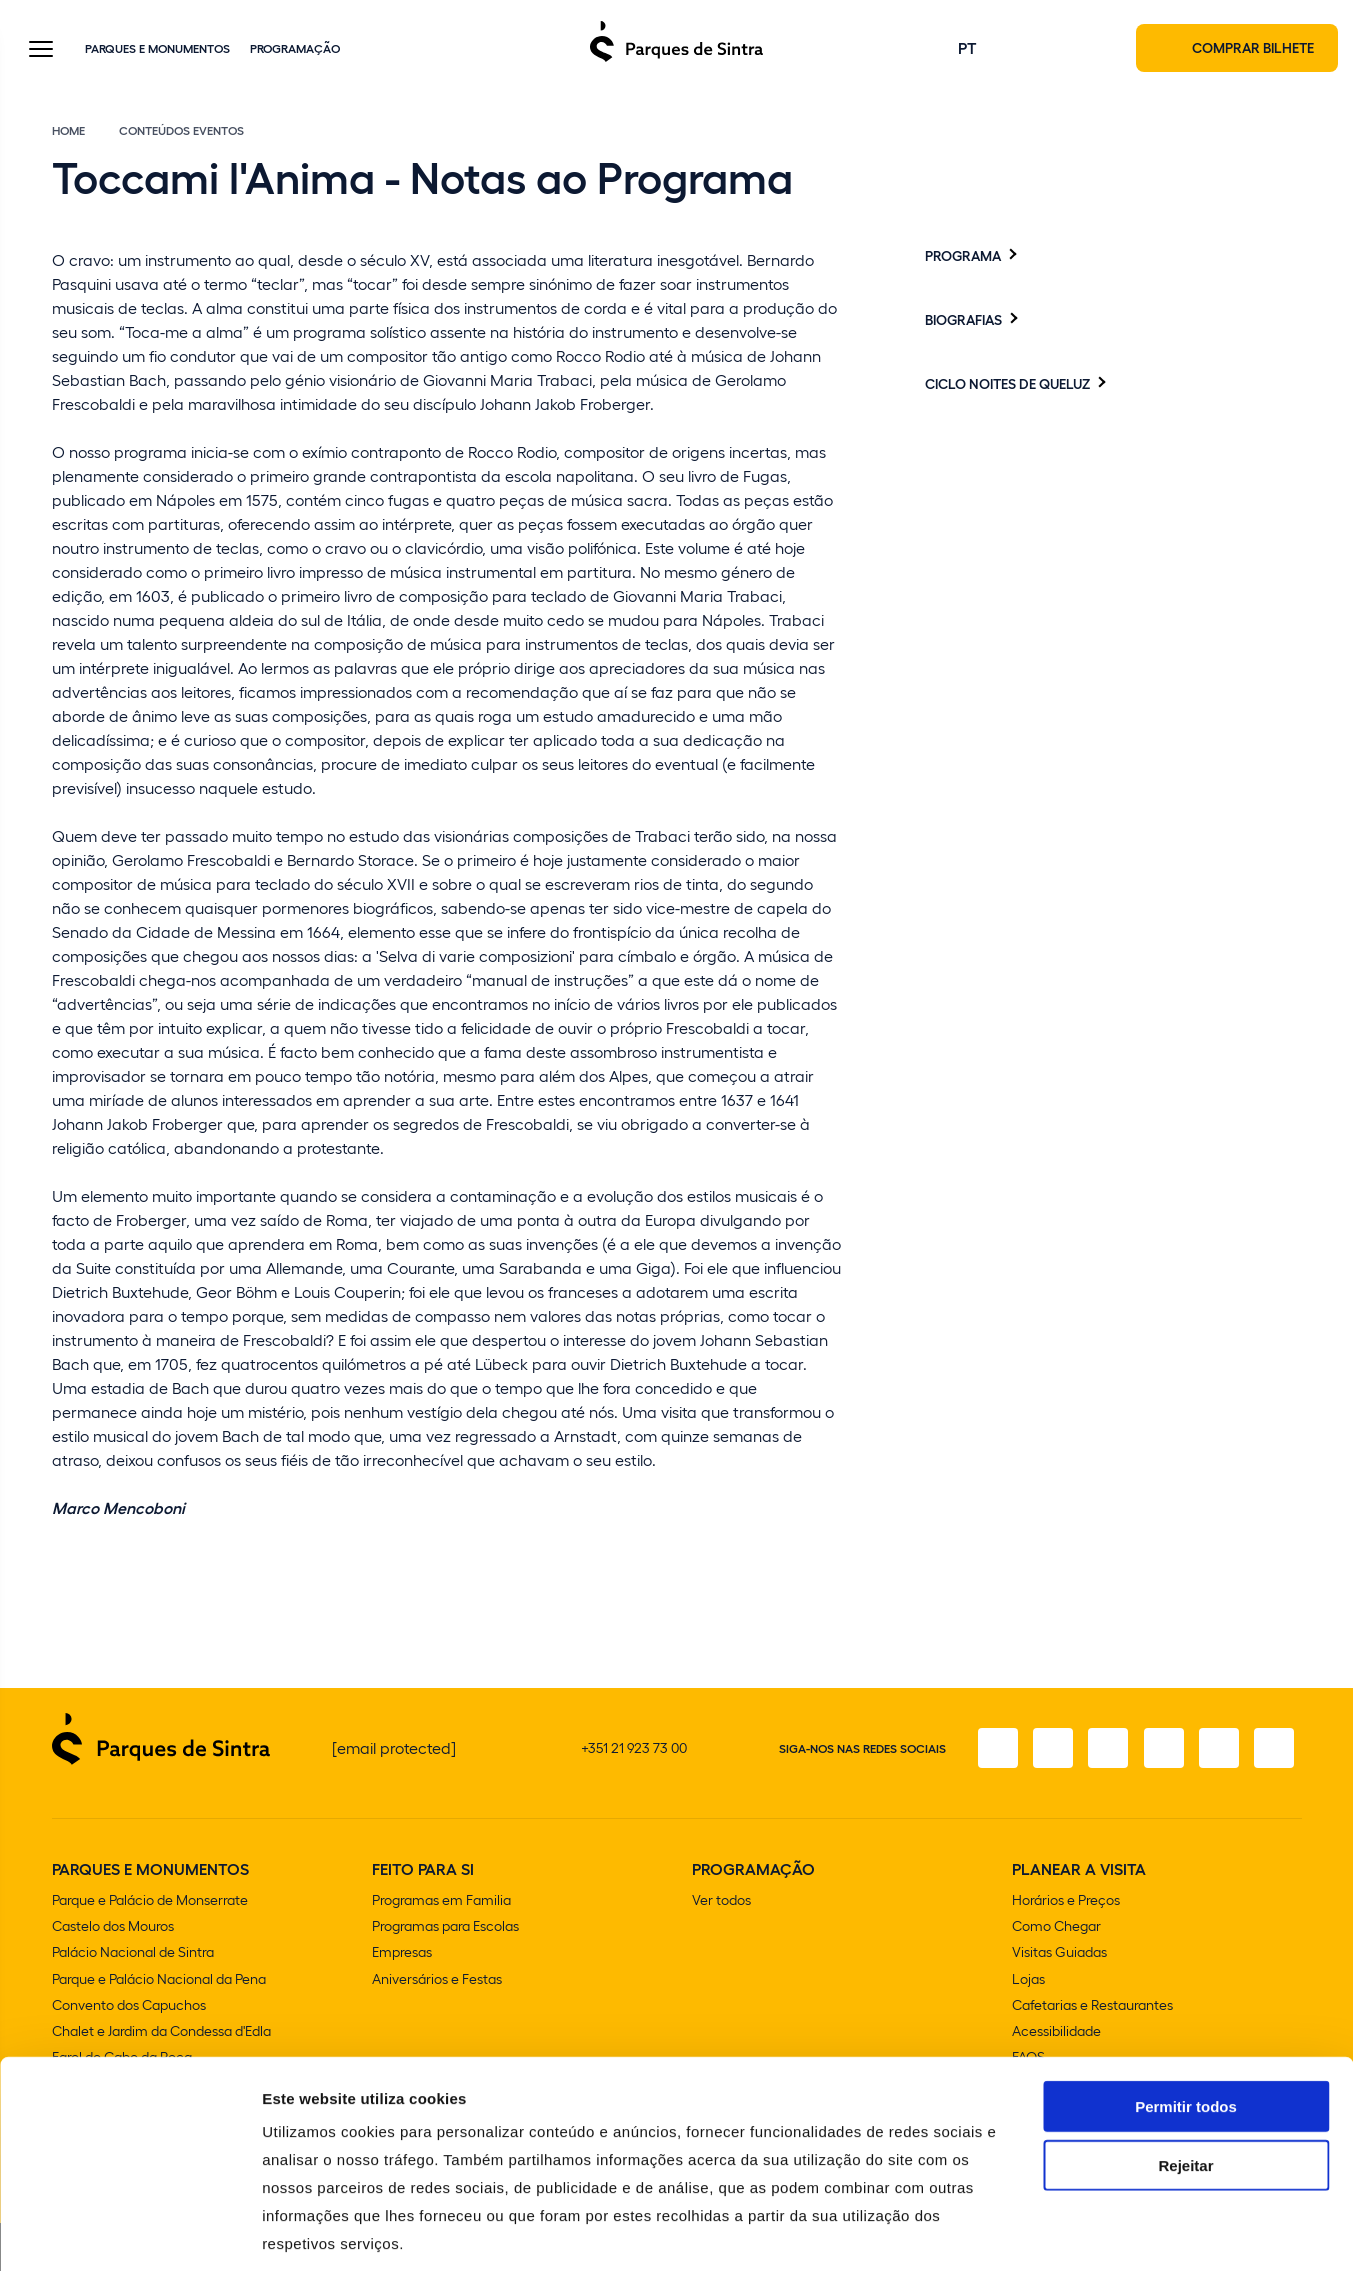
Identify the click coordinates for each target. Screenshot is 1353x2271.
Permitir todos (1186, 2011)
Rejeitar (1185, 2070)
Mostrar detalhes (1098, 2231)
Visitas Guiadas (1059, 1953)
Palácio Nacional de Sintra (133, 1953)
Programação (295, 49)
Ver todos (721, 1901)
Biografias (963, 321)
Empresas (402, 1953)
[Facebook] (993, 1750)
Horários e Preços (1066, 1901)
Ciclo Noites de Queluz (1007, 385)
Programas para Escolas (445, 1927)
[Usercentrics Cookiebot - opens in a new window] (129, 2232)
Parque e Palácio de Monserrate (150, 1901)
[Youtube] (1217, 1750)
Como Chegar (1056, 1927)
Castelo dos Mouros (113, 1927)
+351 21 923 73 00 (634, 1749)
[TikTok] (1161, 1750)
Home (68, 132)
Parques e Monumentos (157, 49)
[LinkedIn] (1273, 1750)
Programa (963, 257)
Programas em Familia (441, 1901)
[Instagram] (1049, 1750)
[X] (1105, 1750)
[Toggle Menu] (41, 51)
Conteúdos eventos (181, 132)
